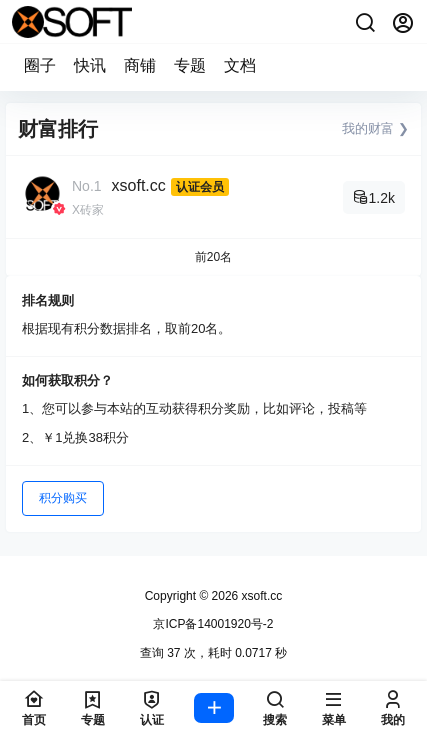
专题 (190, 65)
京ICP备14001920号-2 (213, 624)
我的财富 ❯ (375, 128)
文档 (240, 65)
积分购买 (63, 498)
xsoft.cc (139, 185)
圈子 (40, 65)
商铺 (140, 65)
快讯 (90, 65)
